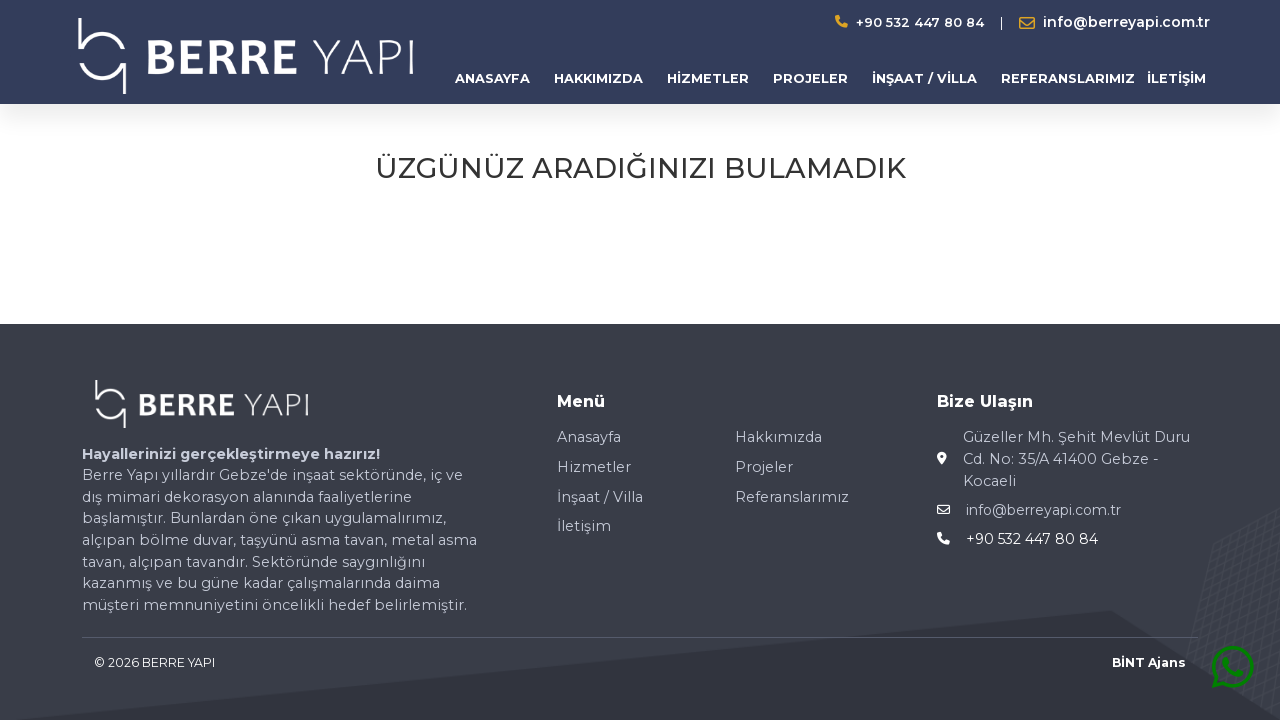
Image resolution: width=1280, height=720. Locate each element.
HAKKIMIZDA (598, 78)
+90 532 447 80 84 (920, 22)
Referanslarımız (792, 497)
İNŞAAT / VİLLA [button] (924, 78)
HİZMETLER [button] (708, 78)
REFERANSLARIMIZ (1068, 78)
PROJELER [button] (810, 78)
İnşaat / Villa (600, 497)
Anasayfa (589, 437)
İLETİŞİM (1176, 78)
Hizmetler (594, 467)
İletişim (584, 526)
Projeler (764, 467)
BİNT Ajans (1149, 662)
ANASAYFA (492, 78)
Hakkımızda (778, 437)
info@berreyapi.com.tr (1043, 510)
